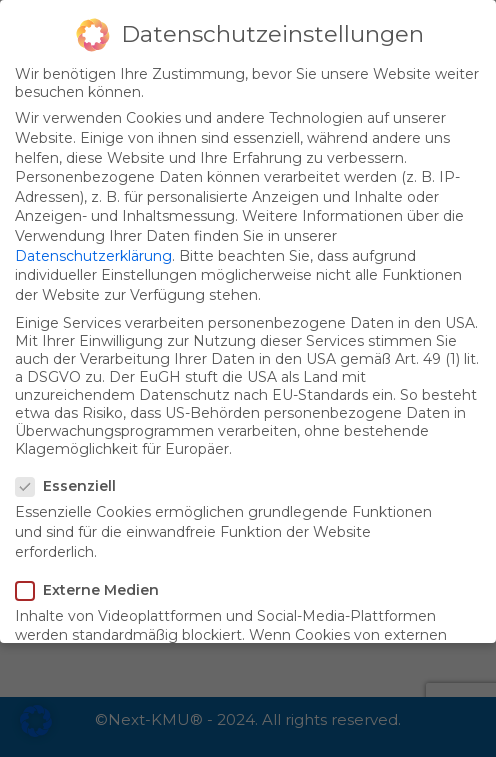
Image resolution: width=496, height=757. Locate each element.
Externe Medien (93, 590)
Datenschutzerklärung (93, 256)
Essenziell (72, 486)
